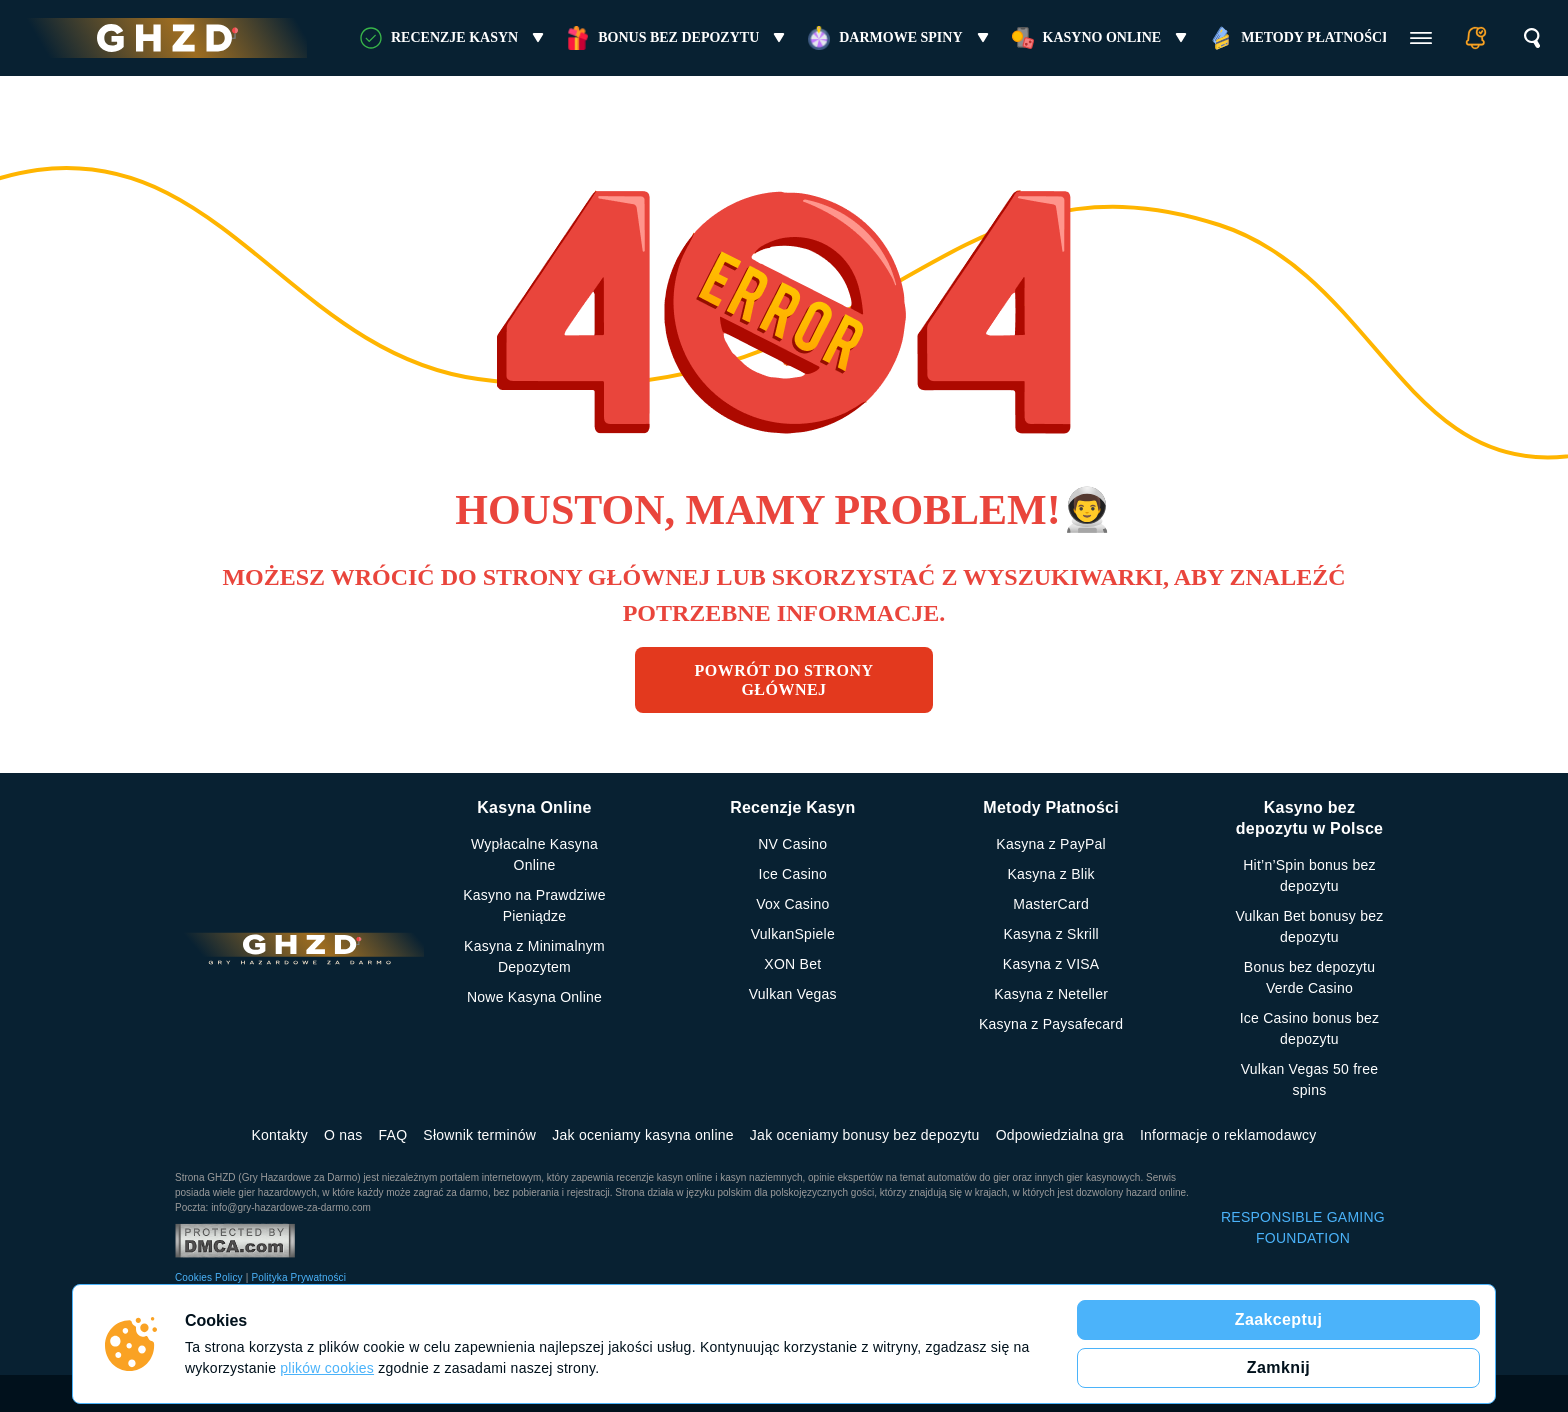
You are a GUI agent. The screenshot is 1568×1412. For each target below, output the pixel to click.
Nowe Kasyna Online (534, 997)
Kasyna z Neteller (1051, 994)
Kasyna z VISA (1051, 964)
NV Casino (792, 844)
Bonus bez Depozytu (678, 38)
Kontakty (279, 1135)
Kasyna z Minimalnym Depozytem (534, 956)
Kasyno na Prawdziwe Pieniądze (534, 905)
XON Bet (792, 964)
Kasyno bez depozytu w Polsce (1309, 818)
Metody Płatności (1314, 38)
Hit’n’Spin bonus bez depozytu (1309, 875)
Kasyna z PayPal (1051, 844)
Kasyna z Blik (1051, 874)
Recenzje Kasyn (792, 807)
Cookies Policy (209, 1277)
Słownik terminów (479, 1135)
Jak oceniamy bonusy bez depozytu (865, 1135)
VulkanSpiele (793, 934)
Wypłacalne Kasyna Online (534, 854)
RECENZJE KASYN (454, 38)
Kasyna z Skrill (1051, 934)
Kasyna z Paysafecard (1051, 1024)
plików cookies (327, 1368)
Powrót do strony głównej (784, 680)
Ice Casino (793, 874)
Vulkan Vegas (793, 994)
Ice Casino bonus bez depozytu (1310, 1028)
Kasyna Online (534, 807)
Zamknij (1278, 1367)
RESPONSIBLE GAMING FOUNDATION (1303, 1227)
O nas (343, 1135)
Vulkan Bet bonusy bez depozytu (1310, 926)
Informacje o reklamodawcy (1228, 1135)
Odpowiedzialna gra (1060, 1135)
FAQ (393, 1135)
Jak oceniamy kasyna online (643, 1135)
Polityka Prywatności (298, 1277)
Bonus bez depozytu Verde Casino (1309, 977)
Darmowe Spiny (900, 38)
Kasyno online (1102, 38)
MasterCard (1051, 904)
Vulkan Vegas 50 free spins (1310, 1079)
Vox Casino (792, 904)
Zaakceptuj (1279, 1319)
